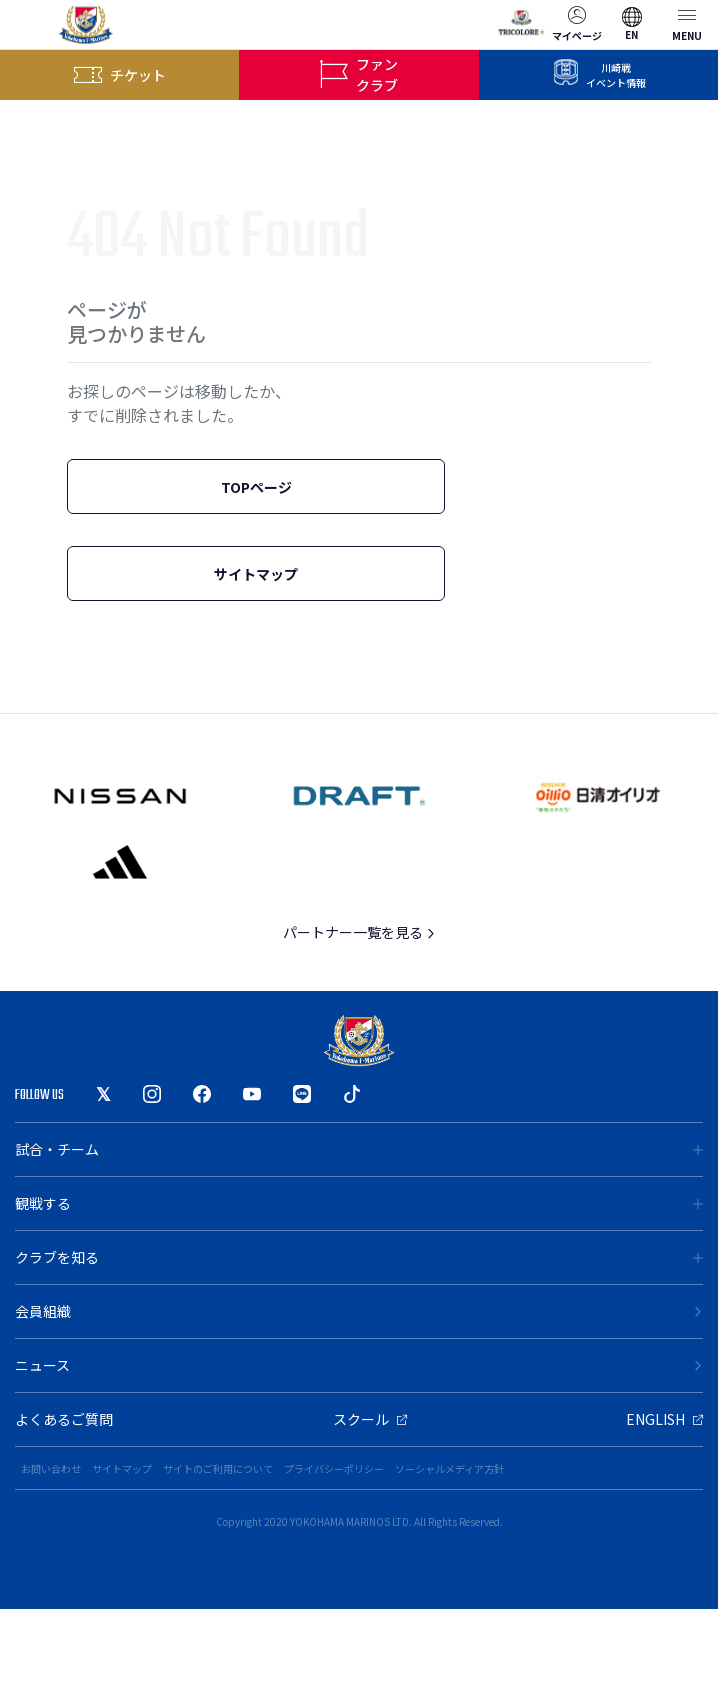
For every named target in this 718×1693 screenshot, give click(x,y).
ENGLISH (664, 1419)
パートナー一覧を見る (359, 932)
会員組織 (359, 1311)
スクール (370, 1419)
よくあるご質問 (64, 1419)
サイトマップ (256, 574)
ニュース (359, 1365)
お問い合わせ (51, 1468)
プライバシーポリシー (334, 1468)
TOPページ (256, 487)
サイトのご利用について (218, 1468)
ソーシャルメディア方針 (449, 1468)
